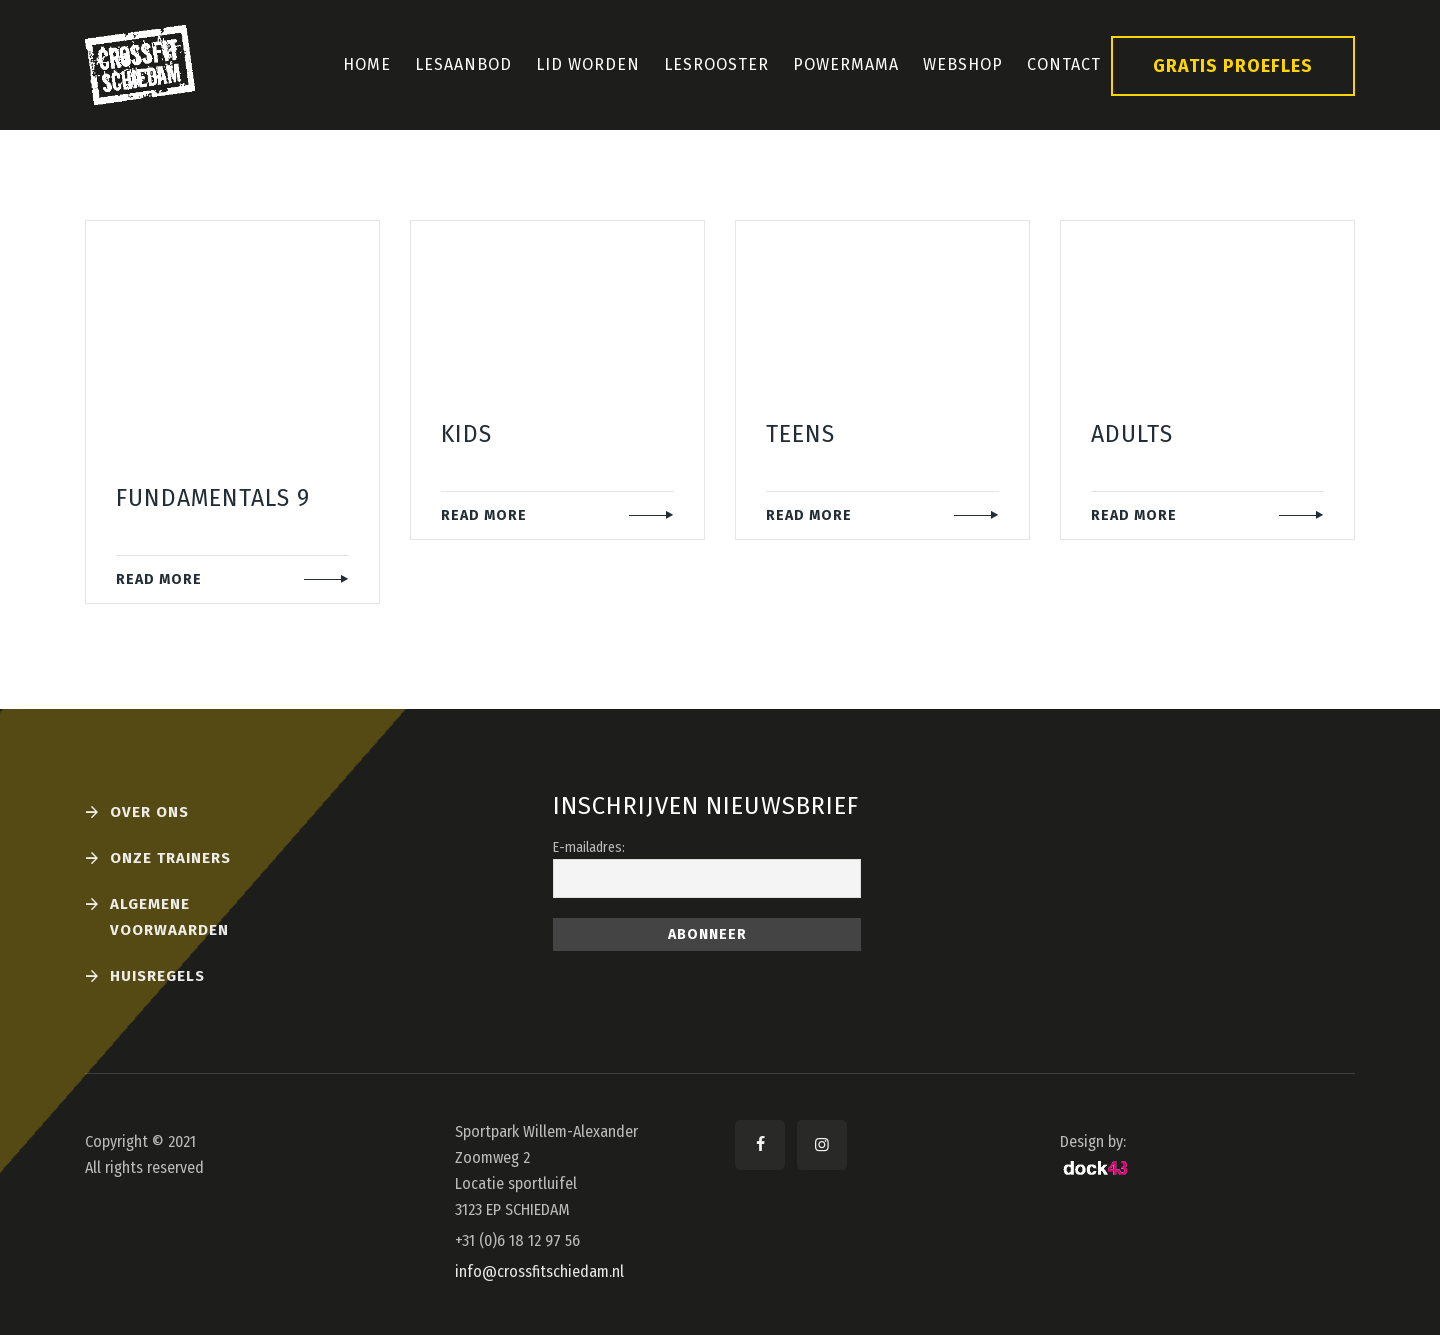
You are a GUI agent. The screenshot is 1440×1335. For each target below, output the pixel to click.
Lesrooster (716, 64)
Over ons (149, 812)
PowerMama (846, 64)
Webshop (963, 64)
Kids (466, 434)
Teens (800, 434)
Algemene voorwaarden (169, 917)
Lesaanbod (463, 64)
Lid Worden (588, 64)
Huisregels (157, 976)
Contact (1064, 64)
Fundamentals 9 (213, 498)
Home (367, 64)
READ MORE (159, 579)
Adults (1132, 434)
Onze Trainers (170, 858)
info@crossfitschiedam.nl (539, 1271)
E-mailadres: (589, 847)
